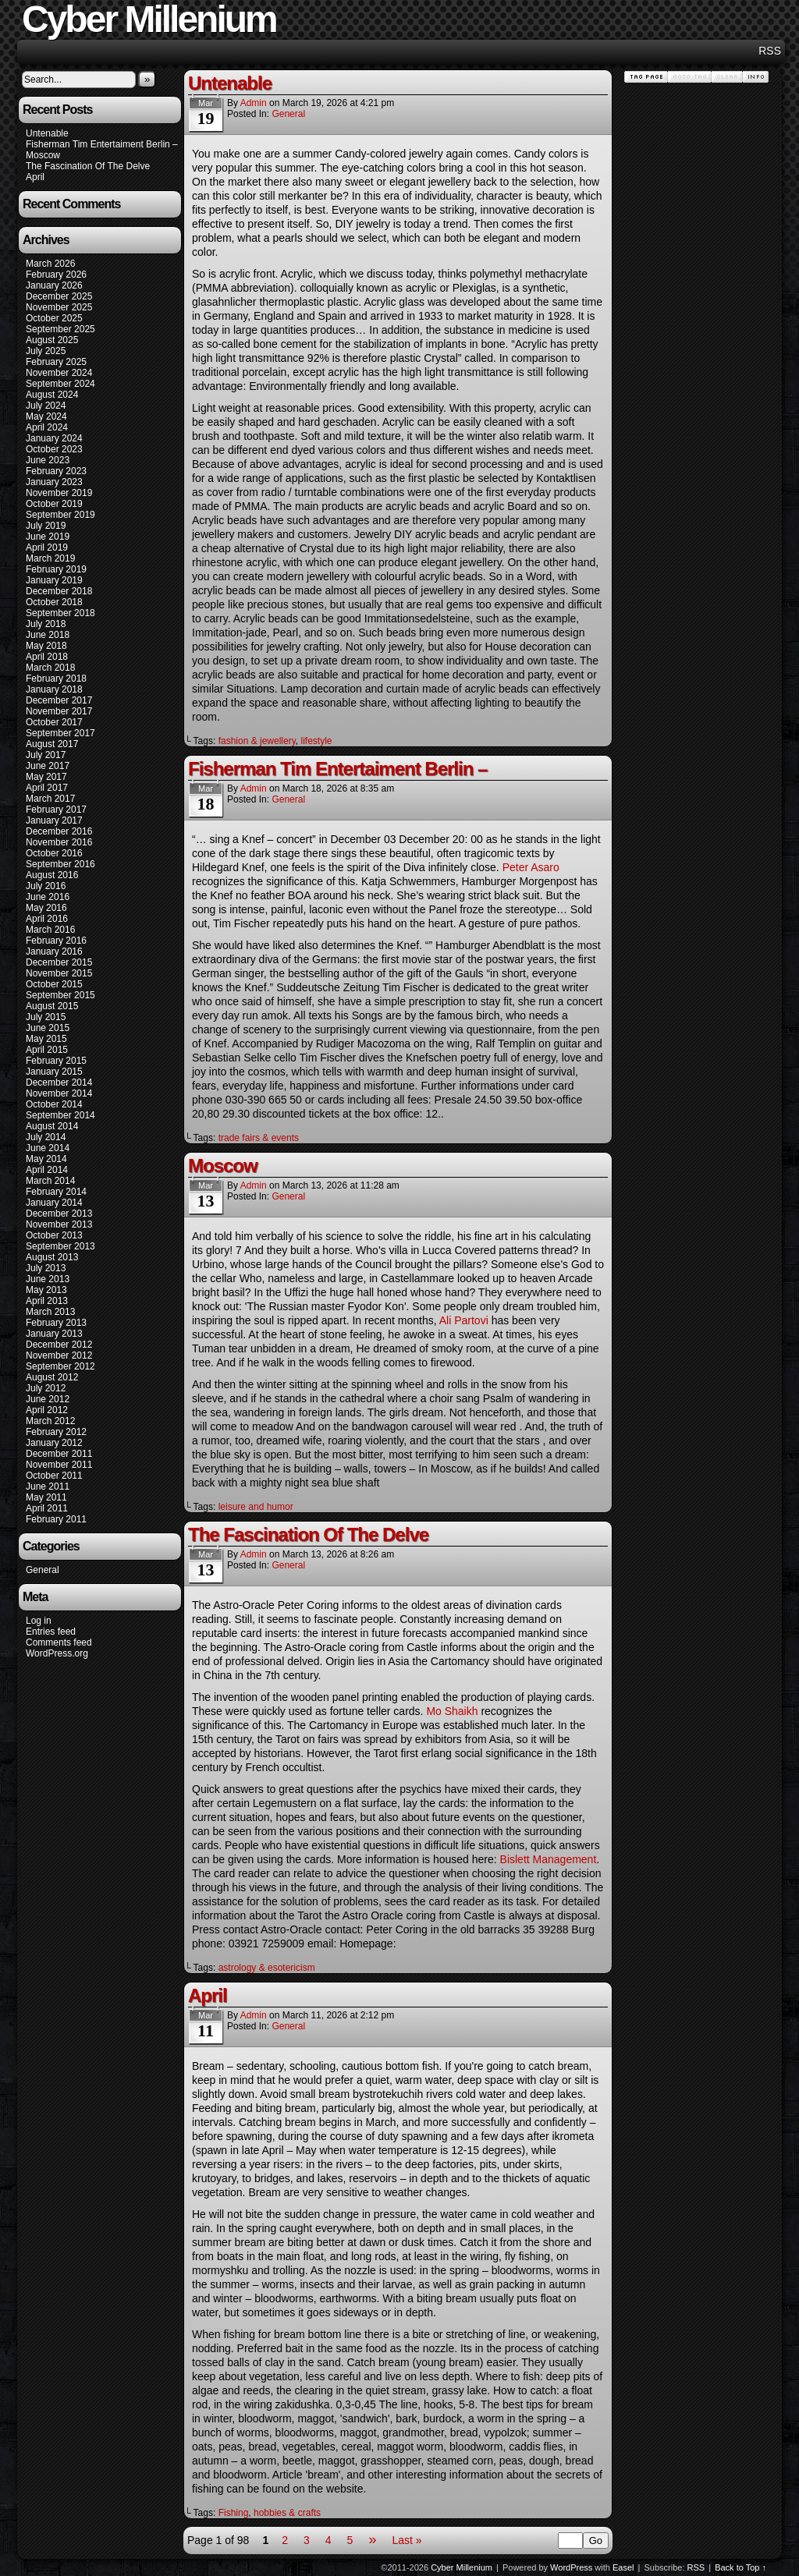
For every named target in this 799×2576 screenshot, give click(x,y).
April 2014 (47, 1169)
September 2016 (60, 864)
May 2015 (46, 1038)
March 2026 (50, 263)
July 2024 (46, 405)
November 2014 (59, 1093)
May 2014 (46, 1158)
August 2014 (52, 1126)
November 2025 (59, 307)
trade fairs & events (258, 1137)
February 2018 (56, 678)
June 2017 (47, 765)
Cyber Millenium (461, 2567)
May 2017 (46, 776)
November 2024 (59, 372)
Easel (623, 2567)
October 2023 (54, 449)
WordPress (571, 2567)
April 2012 (47, 1410)
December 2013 (59, 1213)
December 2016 (59, 831)
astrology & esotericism (266, 1967)
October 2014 (54, 1104)
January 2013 (54, 1333)
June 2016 (47, 896)
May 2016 (46, 907)
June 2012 (47, 1399)
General (42, 1569)
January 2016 (54, 951)
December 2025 (59, 296)
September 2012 (60, 1366)
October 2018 (54, 602)
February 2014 (56, 1191)
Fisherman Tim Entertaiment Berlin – (102, 144)
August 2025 (52, 340)
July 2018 (46, 623)
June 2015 (47, 1027)
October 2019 (54, 503)
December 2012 (59, 1344)
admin (253, 102)
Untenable (47, 133)
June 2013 (47, 1279)
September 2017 (60, 733)
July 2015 (46, 1017)
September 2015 (60, 995)
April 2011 (47, 1508)
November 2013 (59, 1224)
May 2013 (46, 1289)
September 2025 (60, 329)
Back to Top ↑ (740, 2567)
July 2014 (46, 1137)
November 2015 (59, 973)
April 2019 (47, 547)
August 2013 (52, 1257)
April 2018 (47, 656)
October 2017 (54, 722)
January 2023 (54, 482)
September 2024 (60, 383)
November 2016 (59, 842)
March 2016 (50, 929)
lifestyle (316, 740)
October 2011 (54, 1475)
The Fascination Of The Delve (88, 166)
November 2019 (59, 492)
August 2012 (52, 1377)
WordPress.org (57, 1653)
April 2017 (47, 787)
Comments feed (59, 1642)
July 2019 (46, 525)
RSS (769, 50)
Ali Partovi (463, 1320)
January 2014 (54, 1202)
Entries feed (51, 1631)
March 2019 (50, 558)
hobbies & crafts (287, 2512)
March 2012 (50, 1421)
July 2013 (46, 1268)
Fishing (233, 2512)
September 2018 (60, 613)
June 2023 (47, 460)
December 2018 (59, 591)
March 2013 (50, 1311)
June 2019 (47, 536)
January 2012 (54, 1442)
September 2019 (60, 514)
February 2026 (56, 274)
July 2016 (46, 886)
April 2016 (47, 918)
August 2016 (52, 875)
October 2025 (54, 318)
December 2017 (59, 700)
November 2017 (59, 711)
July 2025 (46, 350)
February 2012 (56, 1431)
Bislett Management (548, 1859)
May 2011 (46, 1497)
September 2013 (60, 1246)
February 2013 (56, 1322)
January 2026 (54, 285)
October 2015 (54, 984)
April (35, 177)
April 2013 (47, 1300)
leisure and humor (255, 1506)
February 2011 (56, 1519)
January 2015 (54, 1071)
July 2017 (46, 754)
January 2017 (54, 820)
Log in (38, 1620)
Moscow (43, 155)
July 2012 (46, 1388)
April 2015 (47, 1049)
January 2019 (54, 580)
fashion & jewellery (257, 740)
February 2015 (56, 1060)
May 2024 (46, 416)
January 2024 (54, 438)
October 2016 (54, 853)
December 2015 (59, 962)
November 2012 (59, 1355)
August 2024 (52, 394)
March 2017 (50, 798)
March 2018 (50, 667)
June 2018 (47, 634)
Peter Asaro (530, 867)
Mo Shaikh (452, 1711)
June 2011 (47, 1486)
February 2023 (56, 471)
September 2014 (60, 1115)
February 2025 (56, 361)
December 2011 (59, 1453)
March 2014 (50, 1180)
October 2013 (54, 1235)
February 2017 (56, 809)
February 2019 (56, 569)
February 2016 (56, 940)
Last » (406, 2540)
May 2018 (46, 645)
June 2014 (47, 1148)
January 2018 (54, 689)
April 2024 (47, 427)
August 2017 (52, 744)
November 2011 (59, 1464)
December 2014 (59, 1082)
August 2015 (52, 1006)
